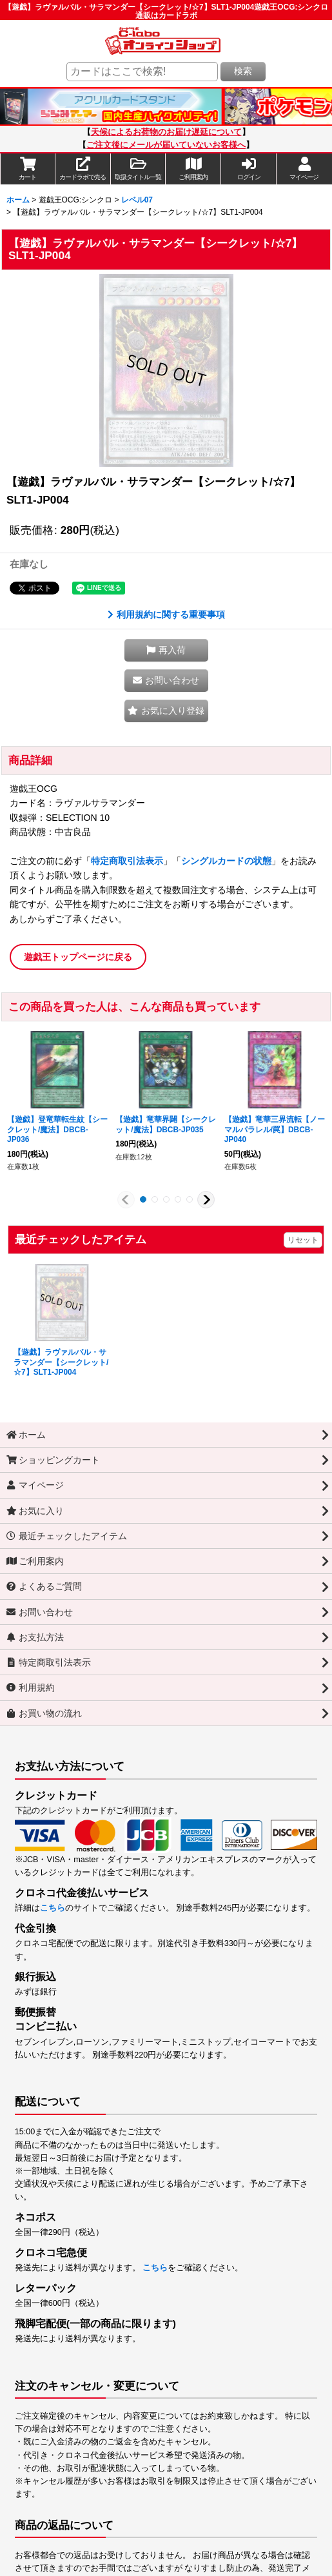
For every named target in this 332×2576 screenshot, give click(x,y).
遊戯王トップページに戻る (78, 957)
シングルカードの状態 (226, 861)
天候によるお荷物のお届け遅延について (166, 132)
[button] (138, 168)
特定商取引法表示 (127, 861)
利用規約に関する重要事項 (166, 614)
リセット (303, 1239)
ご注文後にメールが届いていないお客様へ (166, 145)
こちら (52, 1907)
